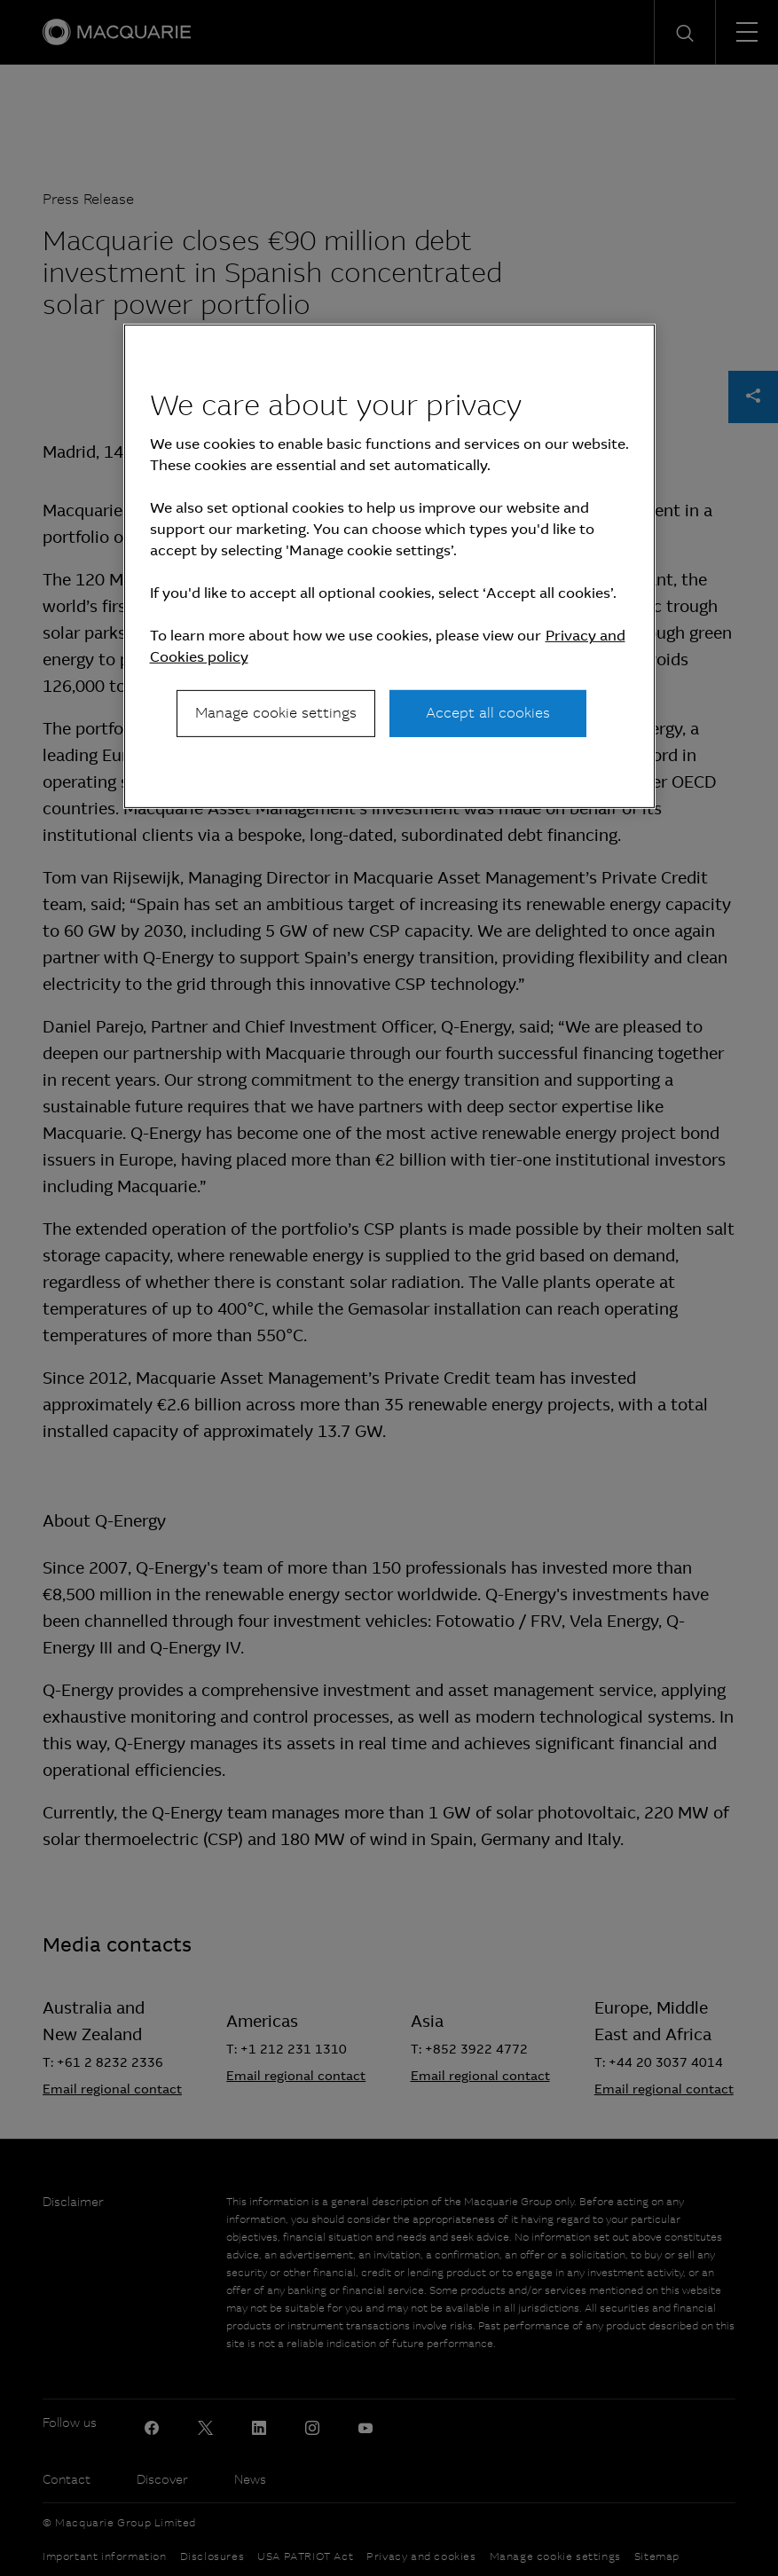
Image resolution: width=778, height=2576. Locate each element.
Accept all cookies (488, 712)
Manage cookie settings (276, 712)
